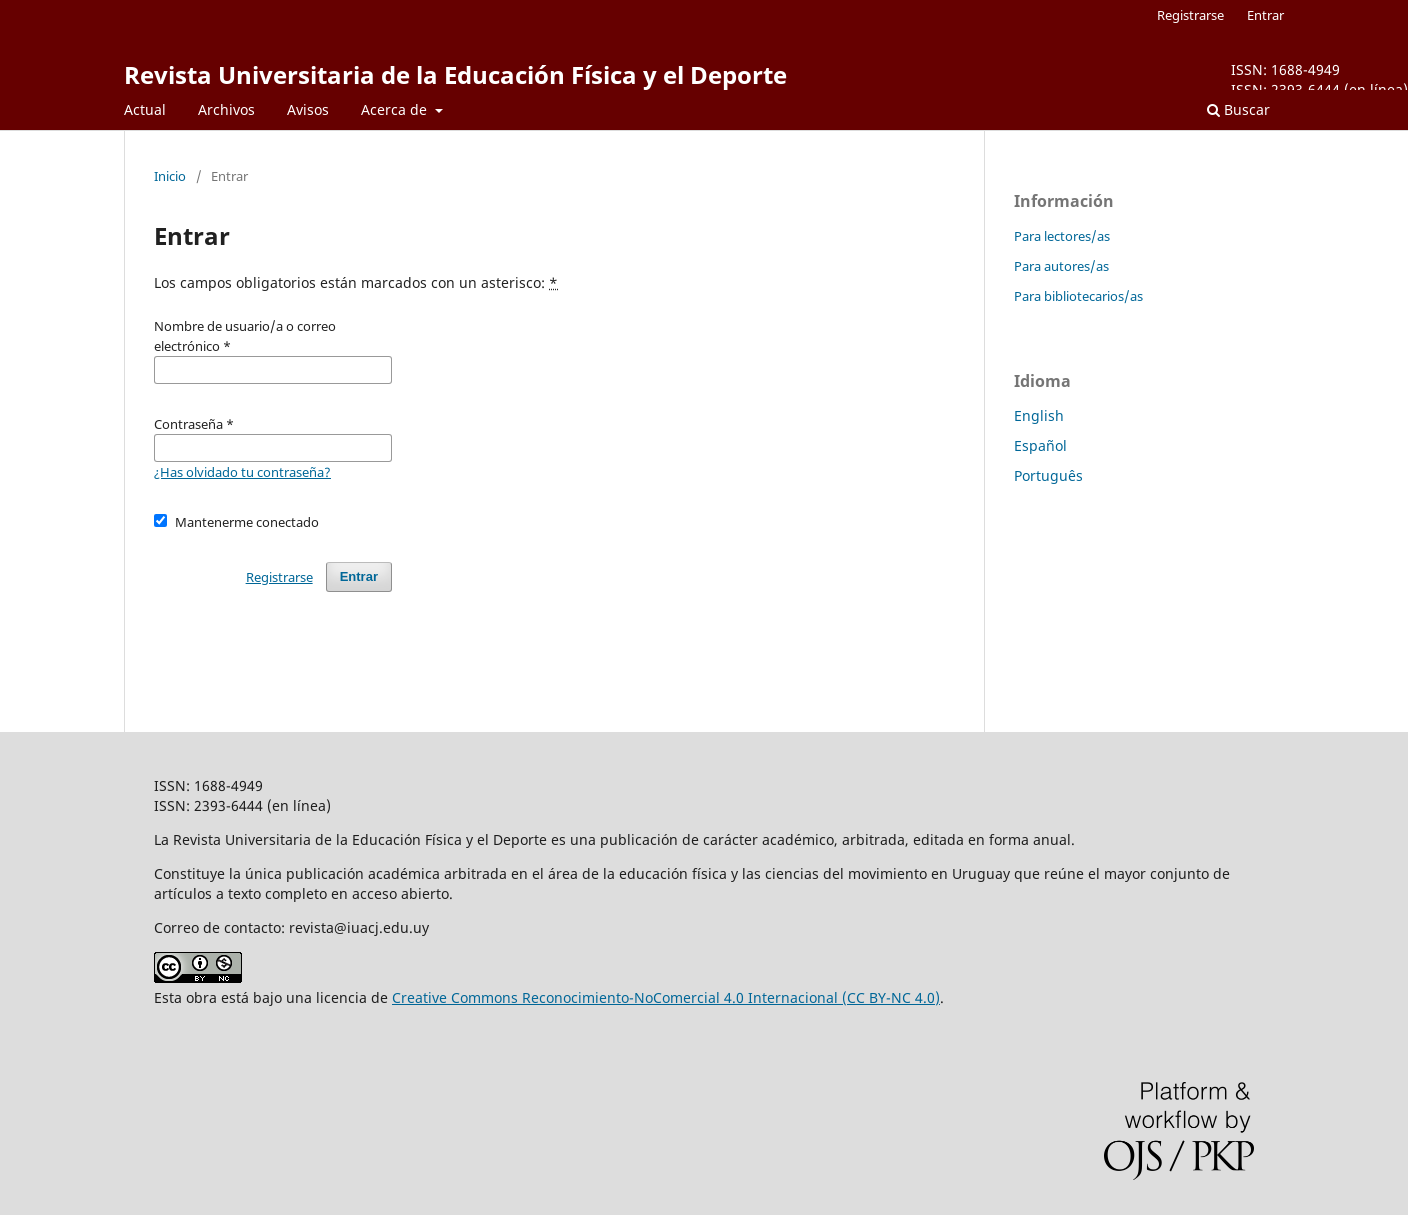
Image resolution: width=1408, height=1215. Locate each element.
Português (1048, 475)
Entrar (1265, 15)
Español (1040, 445)
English (1039, 415)
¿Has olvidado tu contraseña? (242, 472)
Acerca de (396, 109)
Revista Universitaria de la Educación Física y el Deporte (455, 74)
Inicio (170, 176)
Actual (145, 109)
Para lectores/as (1062, 236)
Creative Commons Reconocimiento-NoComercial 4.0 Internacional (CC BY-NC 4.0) (666, 997)
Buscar (1238, 109)
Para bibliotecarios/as (1078, 296)
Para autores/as (1061, 266)
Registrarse (1190, 15)
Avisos (308, 109)
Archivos (226, 109)
